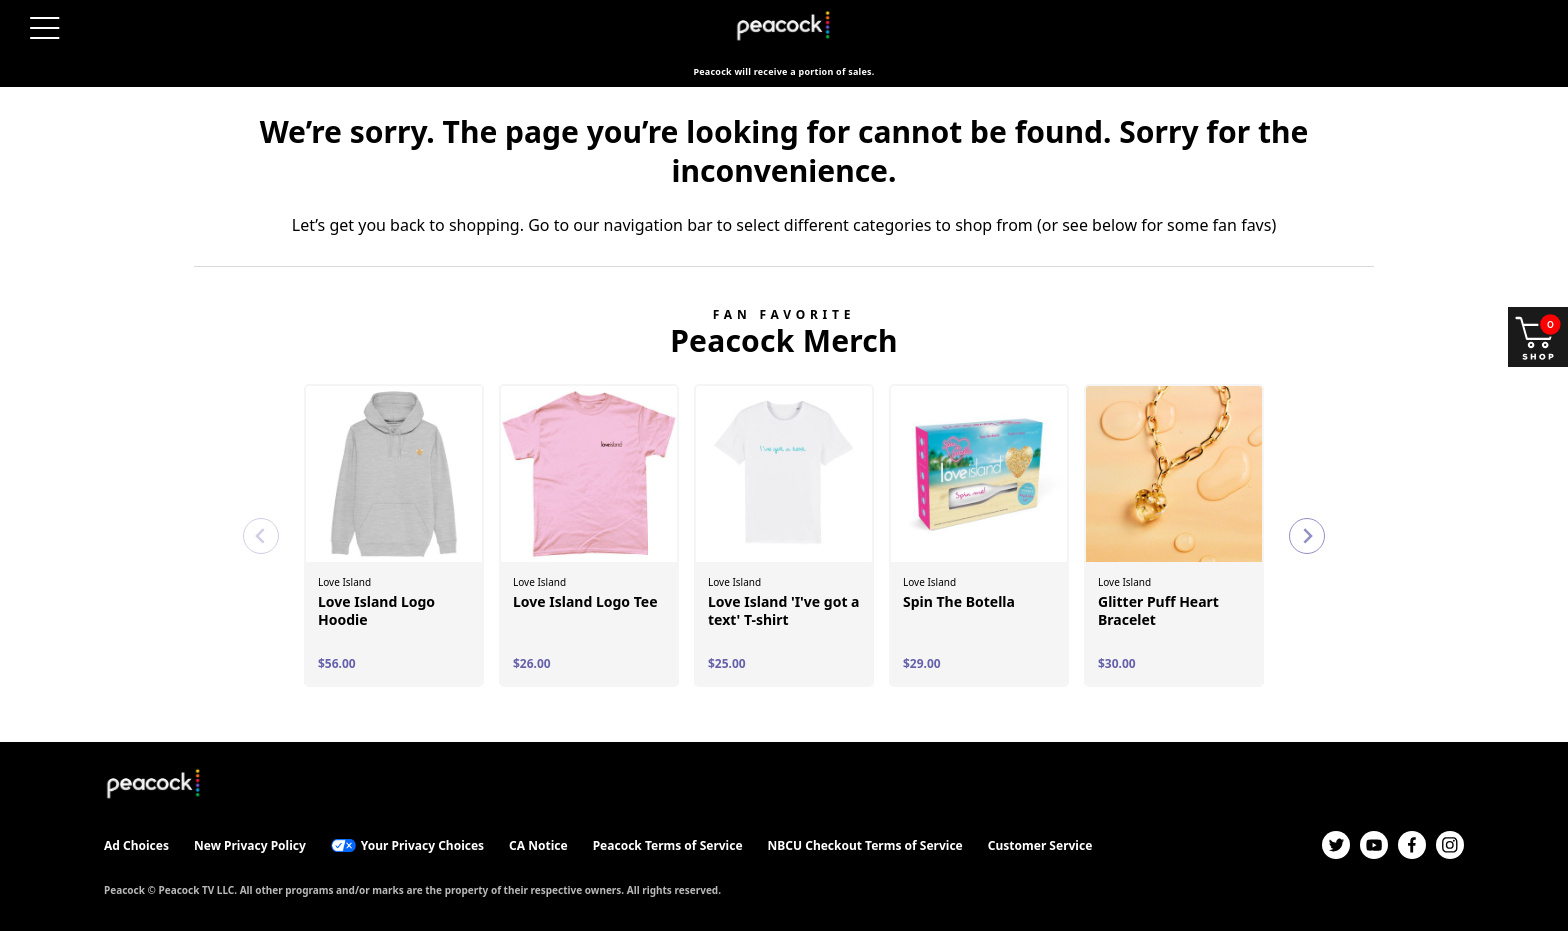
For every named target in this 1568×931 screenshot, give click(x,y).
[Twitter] (1336, 845)
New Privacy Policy (250, 845)
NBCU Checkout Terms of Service (865, 845)
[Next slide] (1307, 536)
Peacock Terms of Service (668, 845)
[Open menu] (45, 28)
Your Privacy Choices (422, 845)
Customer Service (1040, 845)
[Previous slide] (261, 536)
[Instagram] (1450, 845)
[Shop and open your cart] (1538, 337)
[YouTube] (1374, 845)
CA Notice (538, 845)
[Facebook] (1412, 845)
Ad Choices (136, 845)
